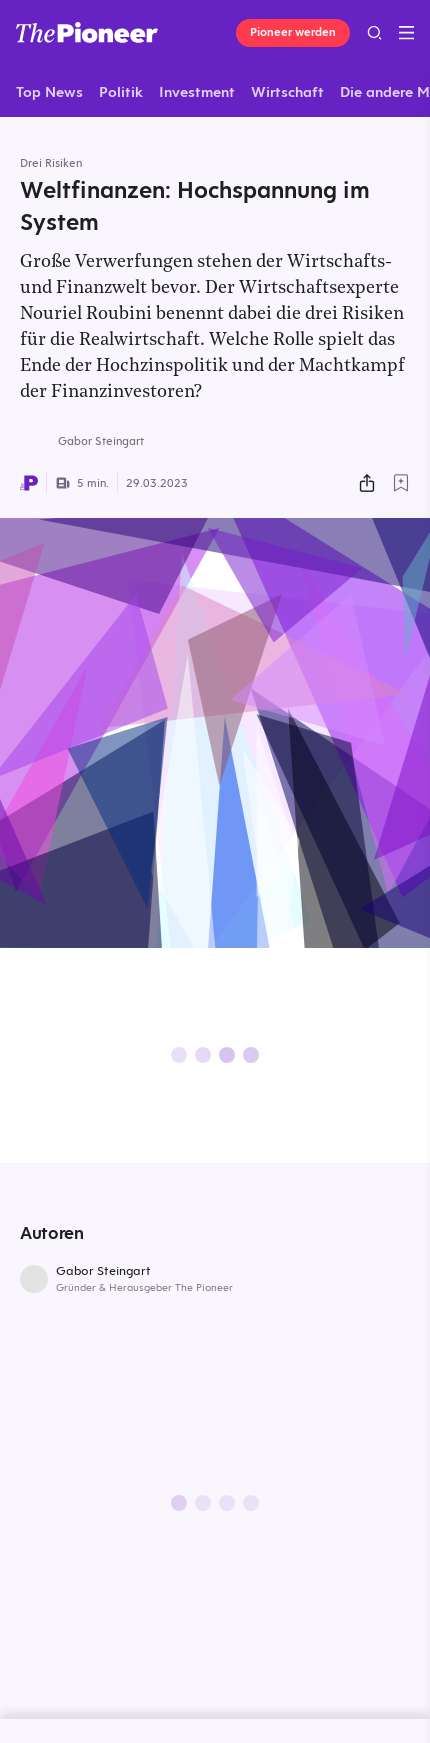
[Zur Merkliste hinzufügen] (401, 483)
